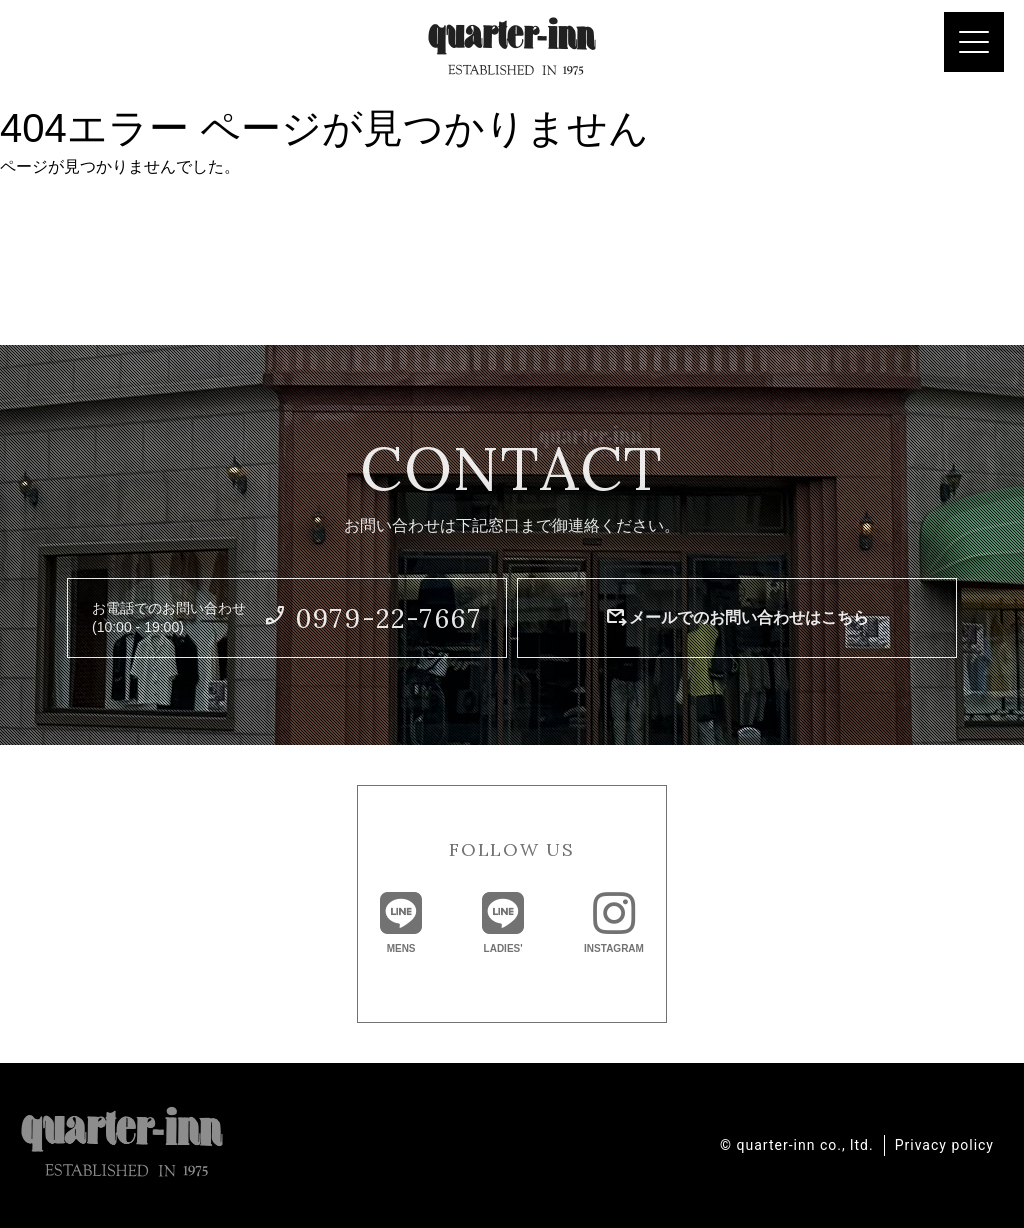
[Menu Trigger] (974, 42)
